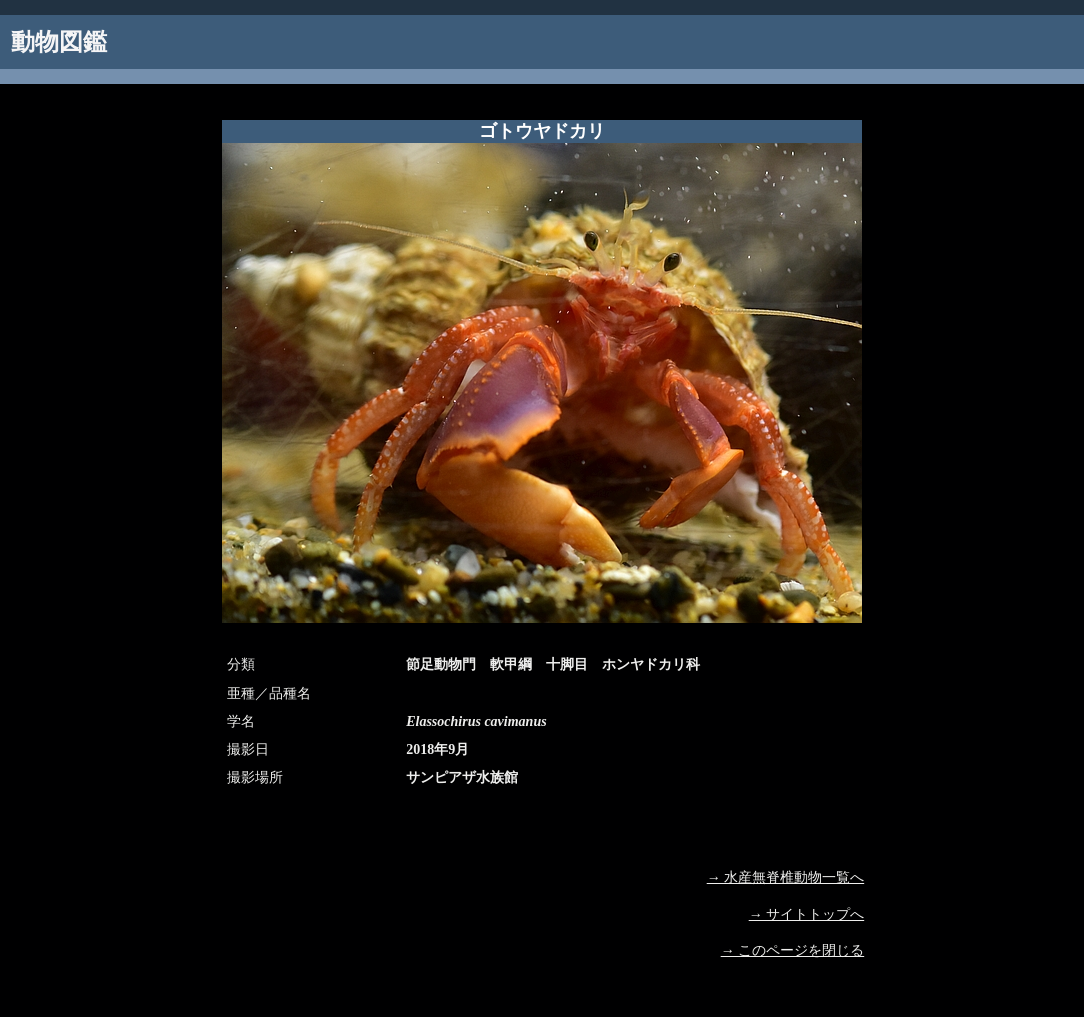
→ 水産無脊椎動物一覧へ (786, 877)
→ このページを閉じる (793, 950)
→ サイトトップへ (807, 914)
